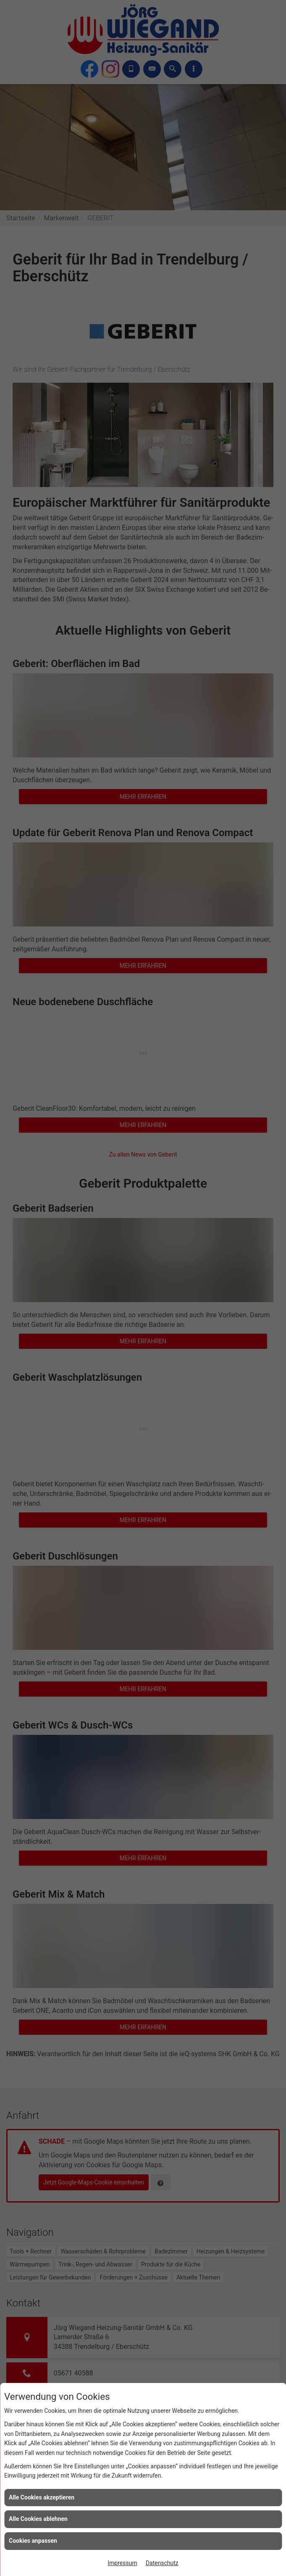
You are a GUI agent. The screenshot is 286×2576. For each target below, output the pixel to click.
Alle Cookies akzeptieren (41, 2497)
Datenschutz (162, 2563)
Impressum (122, 2563)
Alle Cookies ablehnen (38, 2518)
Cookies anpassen (33, 2540)
